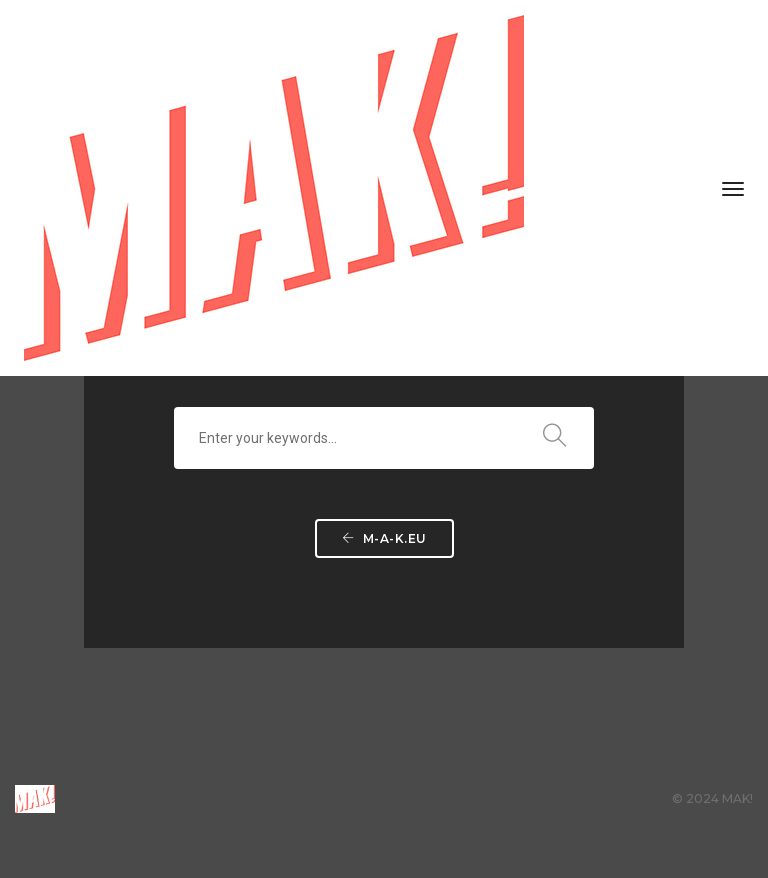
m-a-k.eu (384, 538)
